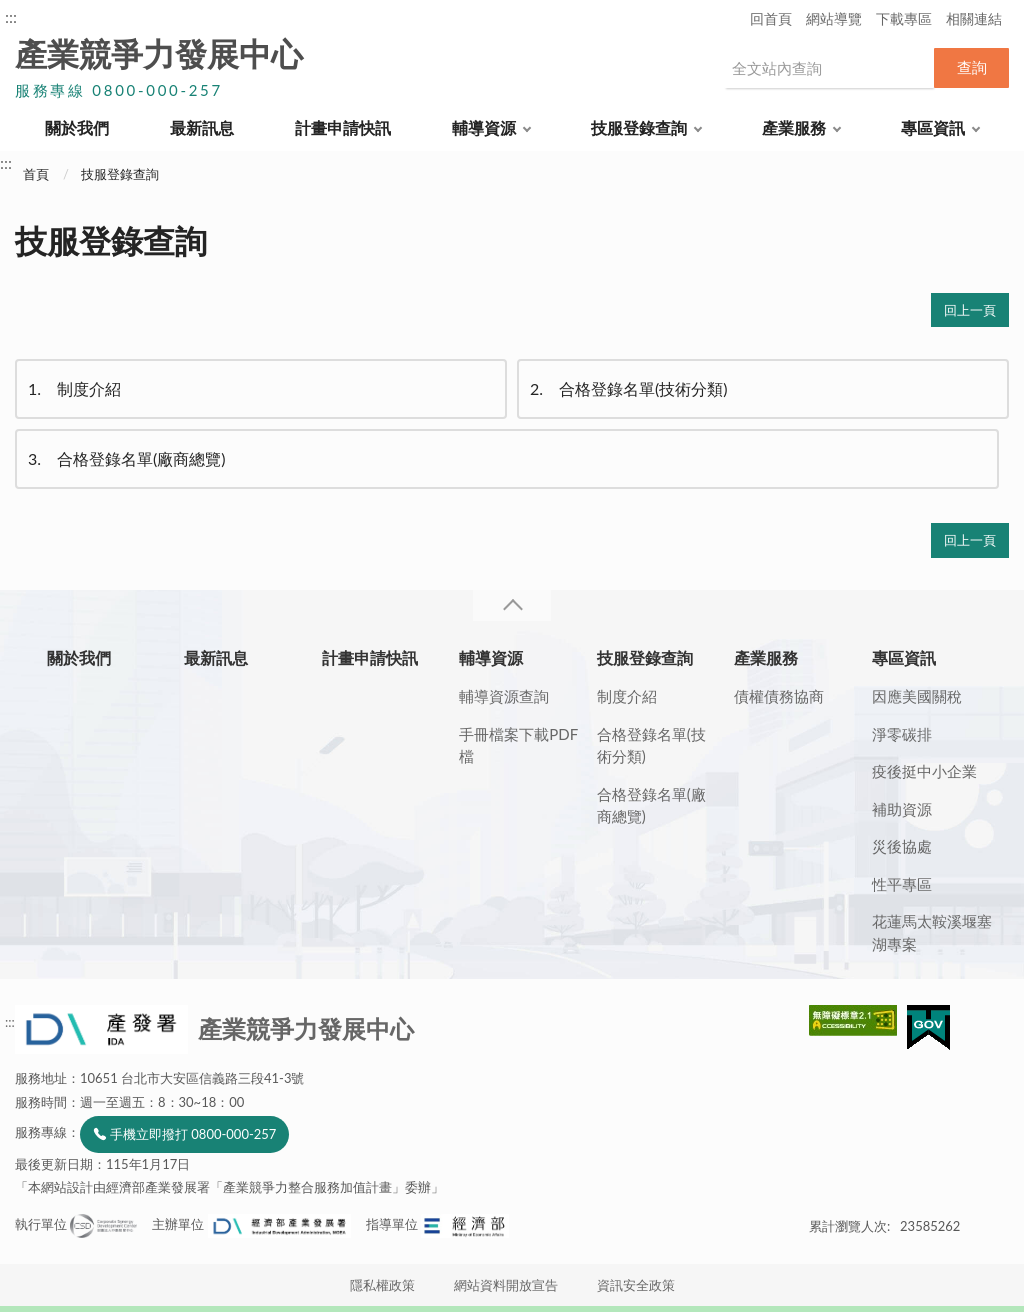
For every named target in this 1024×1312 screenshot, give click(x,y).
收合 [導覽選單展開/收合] (512, 605)
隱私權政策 (382, 1285)
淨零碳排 (902, 734)
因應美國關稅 (917, 696)
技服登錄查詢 (639, 127)
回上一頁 (970, 310)
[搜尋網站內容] (829, 68)
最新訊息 (202, 127)
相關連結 (974, 18)
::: (11, 16)
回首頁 (771, 18)
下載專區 (904, 18)
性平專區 (902, 884)
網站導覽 (834, 18)
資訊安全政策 (636, 1285)
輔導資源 (484, 127)
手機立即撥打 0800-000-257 (193, 1134)
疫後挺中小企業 (924, 771)
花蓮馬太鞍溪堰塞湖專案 (932, 932)
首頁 (36, 174)
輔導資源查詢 (504, 696)
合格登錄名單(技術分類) (627, 389)
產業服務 (794, 127)
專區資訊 (933, 127)
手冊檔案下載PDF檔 (518, 745)
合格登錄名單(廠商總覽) (125, 459)
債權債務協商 (779, 696)
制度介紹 (73, 389)
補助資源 (902, 809)
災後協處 (902, 846)
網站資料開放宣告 (506, 1285)
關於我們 (77, 127)
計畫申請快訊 (343, 127)
